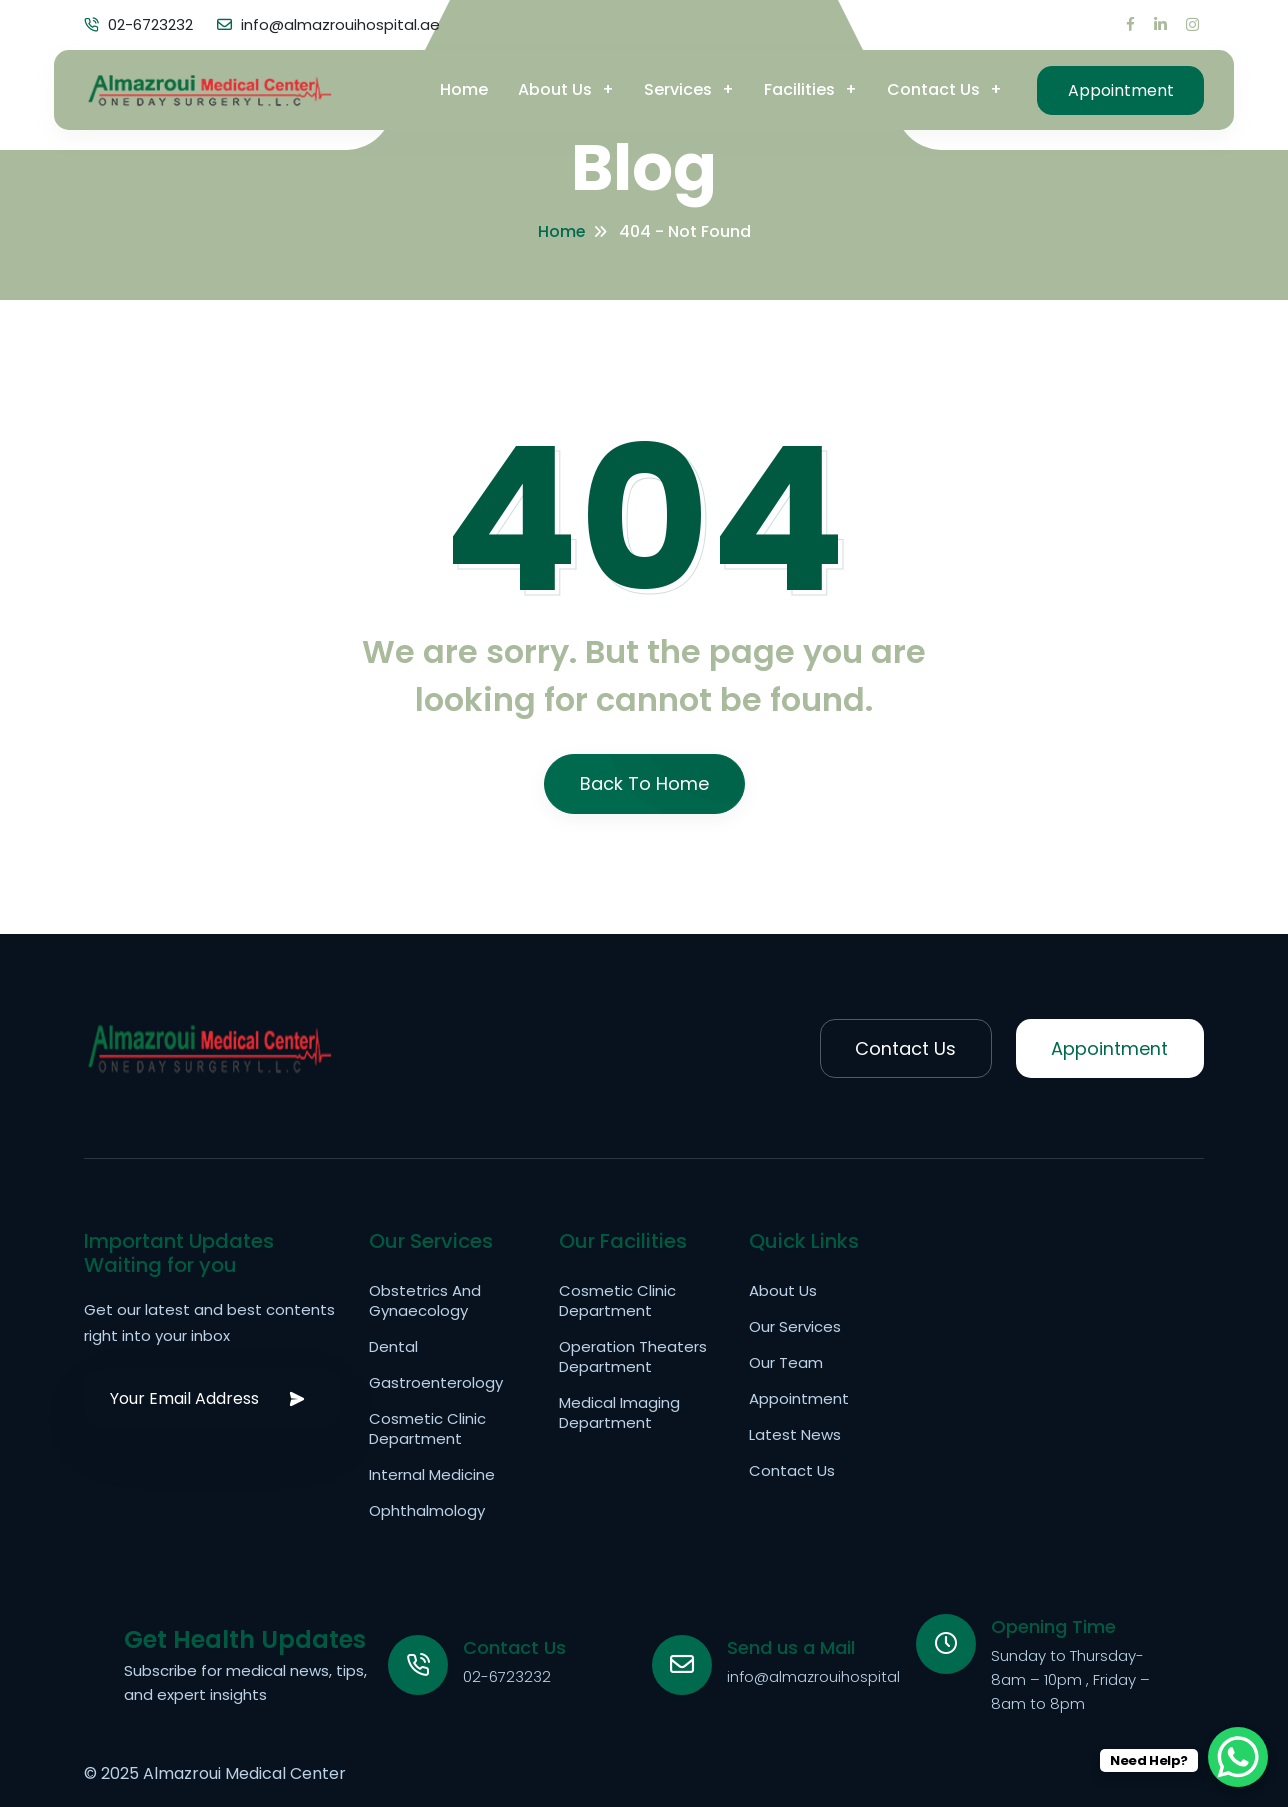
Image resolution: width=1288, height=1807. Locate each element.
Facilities (798, 89)
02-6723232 (507, 1676)
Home (463, 89)
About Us (554, 89)
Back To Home (644, 783)
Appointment (1120, 89)
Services (677, 89)
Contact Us (932, 89)
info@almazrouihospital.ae (825, 1676)
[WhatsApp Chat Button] (1238, 1757)
